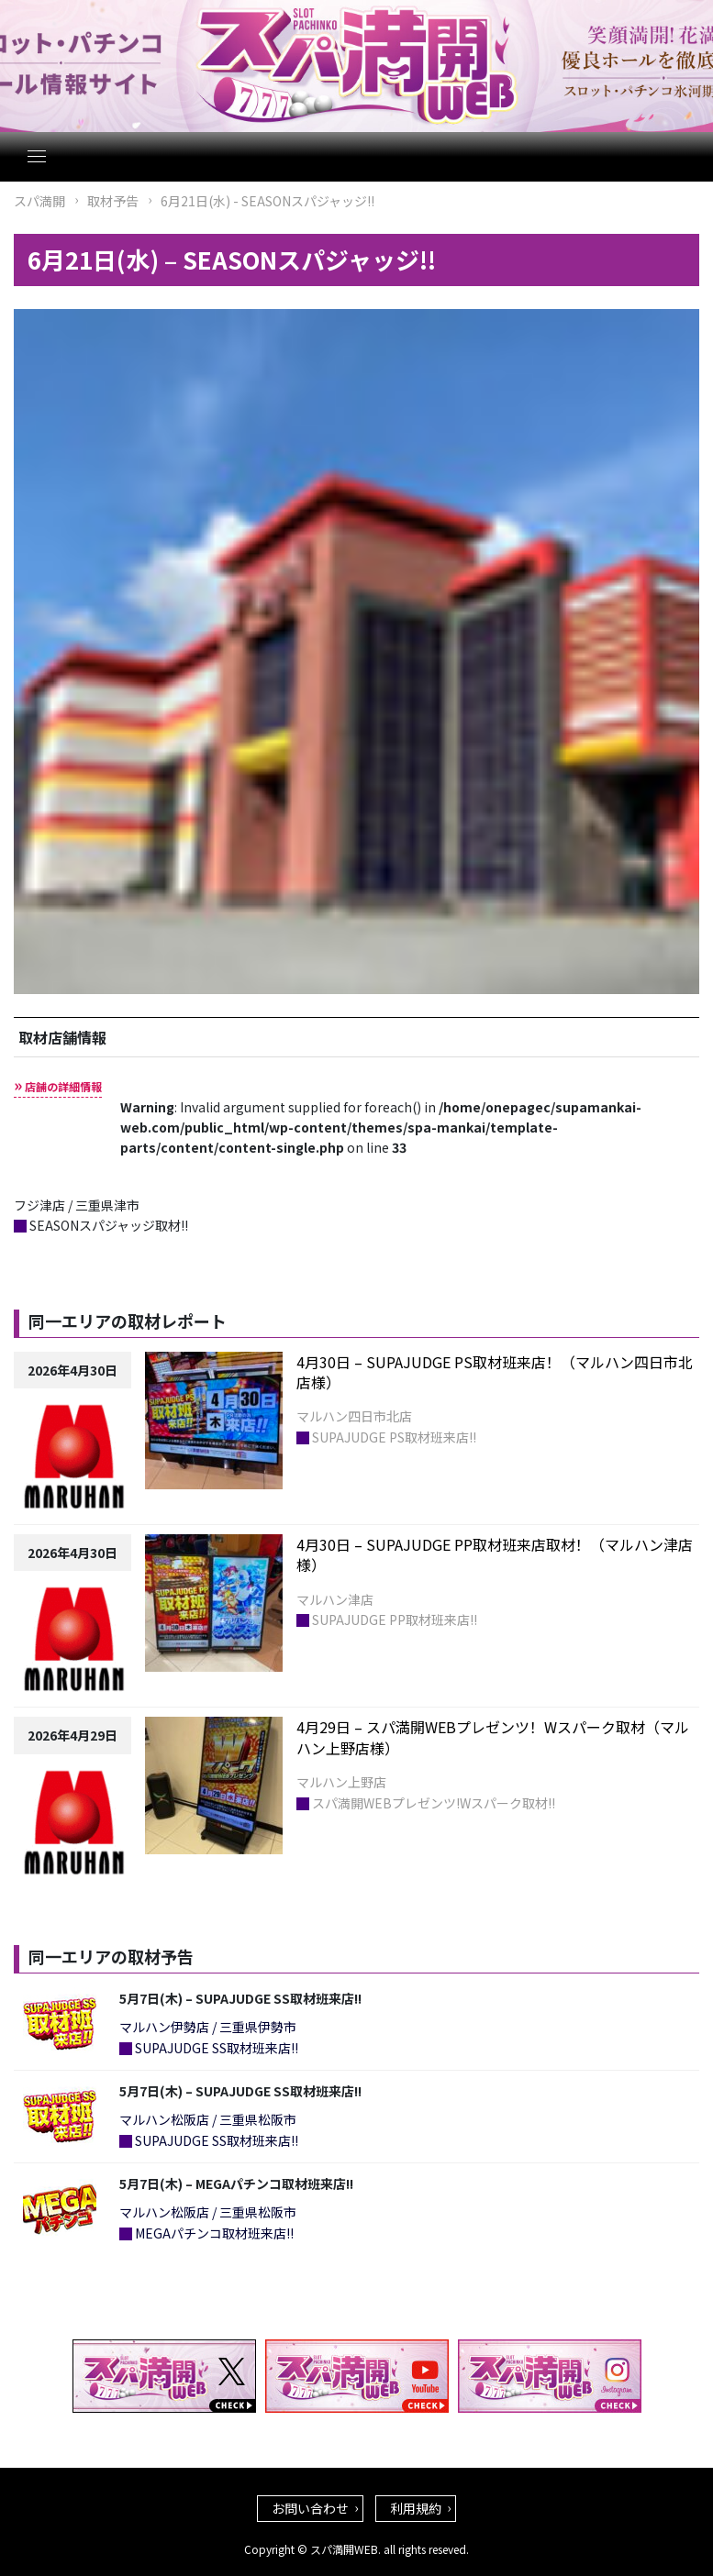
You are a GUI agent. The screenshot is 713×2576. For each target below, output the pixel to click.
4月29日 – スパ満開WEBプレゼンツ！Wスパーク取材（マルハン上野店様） (492, 1737)
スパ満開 (39, 201)
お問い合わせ (310, 2508)
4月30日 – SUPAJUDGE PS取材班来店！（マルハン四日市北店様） (494, 1372)
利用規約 (415, 2508)
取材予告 (113, 201)
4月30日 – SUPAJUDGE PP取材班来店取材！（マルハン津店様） (494, 1554)
